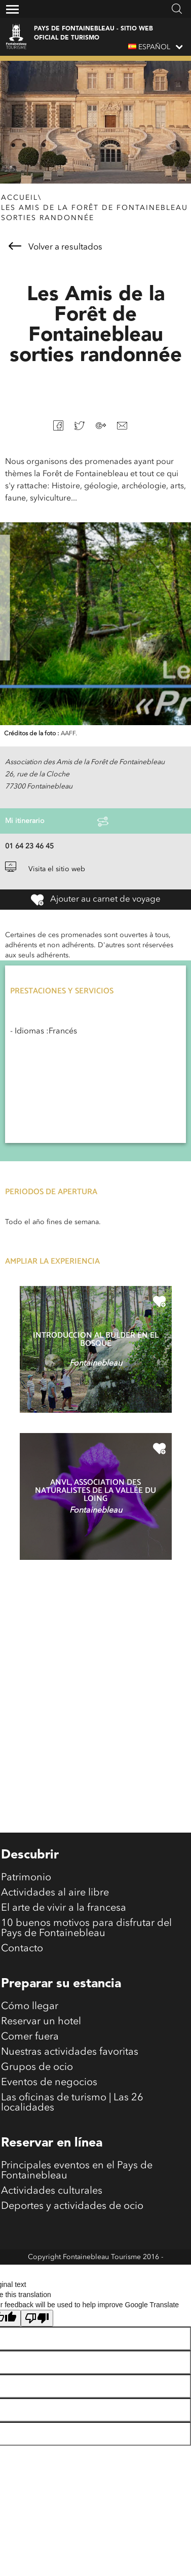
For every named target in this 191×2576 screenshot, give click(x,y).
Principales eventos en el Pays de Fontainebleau (76, 2171)
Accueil (19, 197)
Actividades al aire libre (55, 1893)
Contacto (22, 1949)
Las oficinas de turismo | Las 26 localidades (72, 2103)
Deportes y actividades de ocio (72, 2206)
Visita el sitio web (45, 869)
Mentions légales (95, 2272)
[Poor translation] (37, 2318)
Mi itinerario (56, 821)
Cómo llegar (29, 2006)
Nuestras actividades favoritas (69, 2052)
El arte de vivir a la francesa (63, 1908)
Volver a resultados (55, 247)
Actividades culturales (51, 2191)
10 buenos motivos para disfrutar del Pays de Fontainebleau (86, 1928)
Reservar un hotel (41, 2022)
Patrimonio (26, 1878)
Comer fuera (30, 2037)
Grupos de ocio (37, 2067)
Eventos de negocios (49, 2083)
